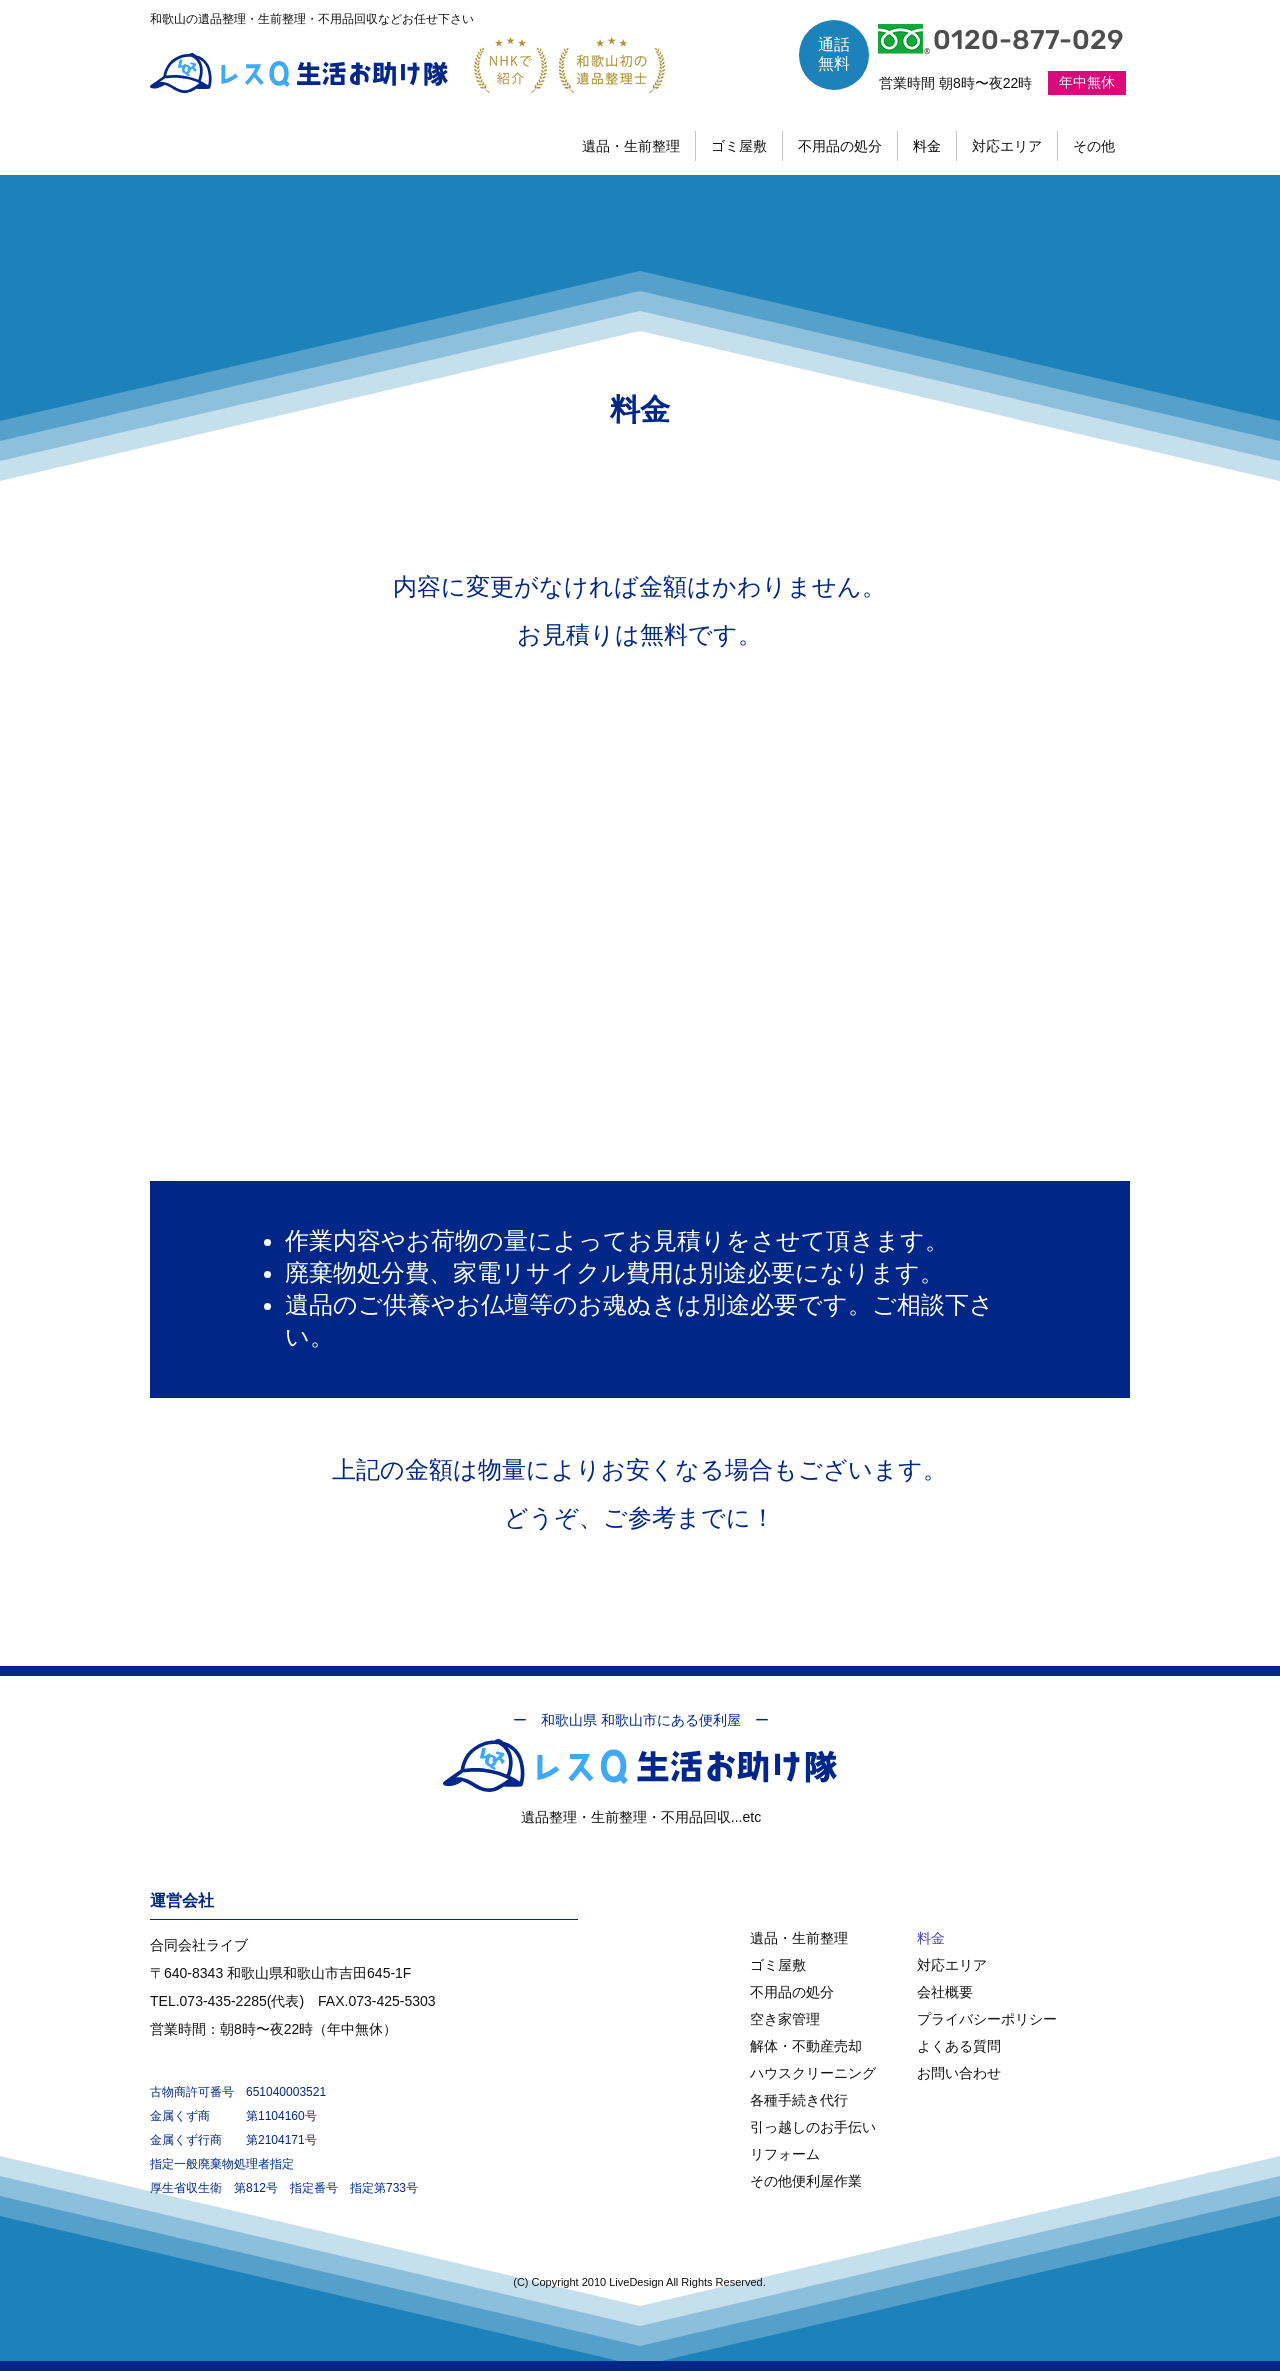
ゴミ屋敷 (778, 1965)
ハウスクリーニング (813, 2073)
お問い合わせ (959, 2073)
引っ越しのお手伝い (813, 2127)
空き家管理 (785, 2019)
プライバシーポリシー (987, 2019)
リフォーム (785, 2154)
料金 (931, 1938)
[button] (1094, 146)
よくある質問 (959, 2046)
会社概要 (945, 1992)
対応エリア (952, 1965)
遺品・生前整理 (799, 1938)
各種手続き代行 (799, 2100)
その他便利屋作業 (806, 2181)
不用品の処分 (792, 1992)
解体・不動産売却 (806, 2046)
